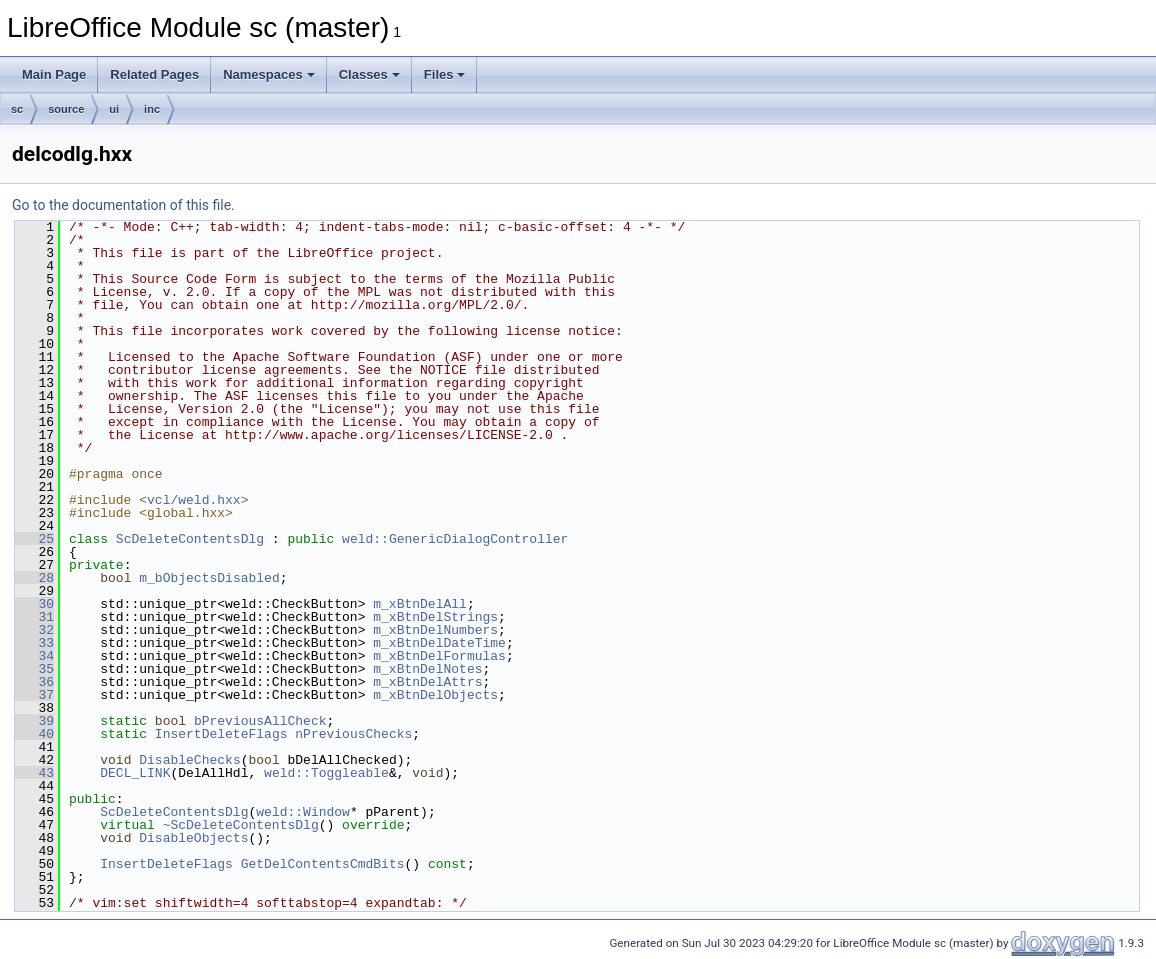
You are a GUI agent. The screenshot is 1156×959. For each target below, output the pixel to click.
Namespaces (269, 74)
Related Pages (154, 74)
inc (152, 109)
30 (34, 604)
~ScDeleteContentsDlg (241, 825)
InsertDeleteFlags (221, 734)
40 (34, 734)
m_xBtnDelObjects (435, 695)
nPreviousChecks (353, 734)
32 (34, 630)
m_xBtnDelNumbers (435, 630)
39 (34, 721)
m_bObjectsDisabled (209, 578)
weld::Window (303, 812)
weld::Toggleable (326, 773)
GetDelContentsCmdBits (323, 864)
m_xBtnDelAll (420, 604)
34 (34, 656)
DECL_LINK (135, 773)
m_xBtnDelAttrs (427, 682)
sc (17, 109)
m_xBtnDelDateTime (439, 643)
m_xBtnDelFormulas (439, 656)
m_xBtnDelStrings (435, 617)
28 (34, 578)
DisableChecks (189, 760)
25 (34, 539)
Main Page (54, 74)
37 (34, 695)
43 (34, 773)
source (66, 109)
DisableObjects (193, 838)
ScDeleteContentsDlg (190, 539)
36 (34, 682)
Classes (369, 74)
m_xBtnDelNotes (427, 669)
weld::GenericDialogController (455, 539)
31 (34, 617)
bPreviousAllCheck (260, 721)
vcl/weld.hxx (194, 500)
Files (445, 74)
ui (114, 109)
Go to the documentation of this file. (123, 205)
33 (34, 643)
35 (34, 669)
